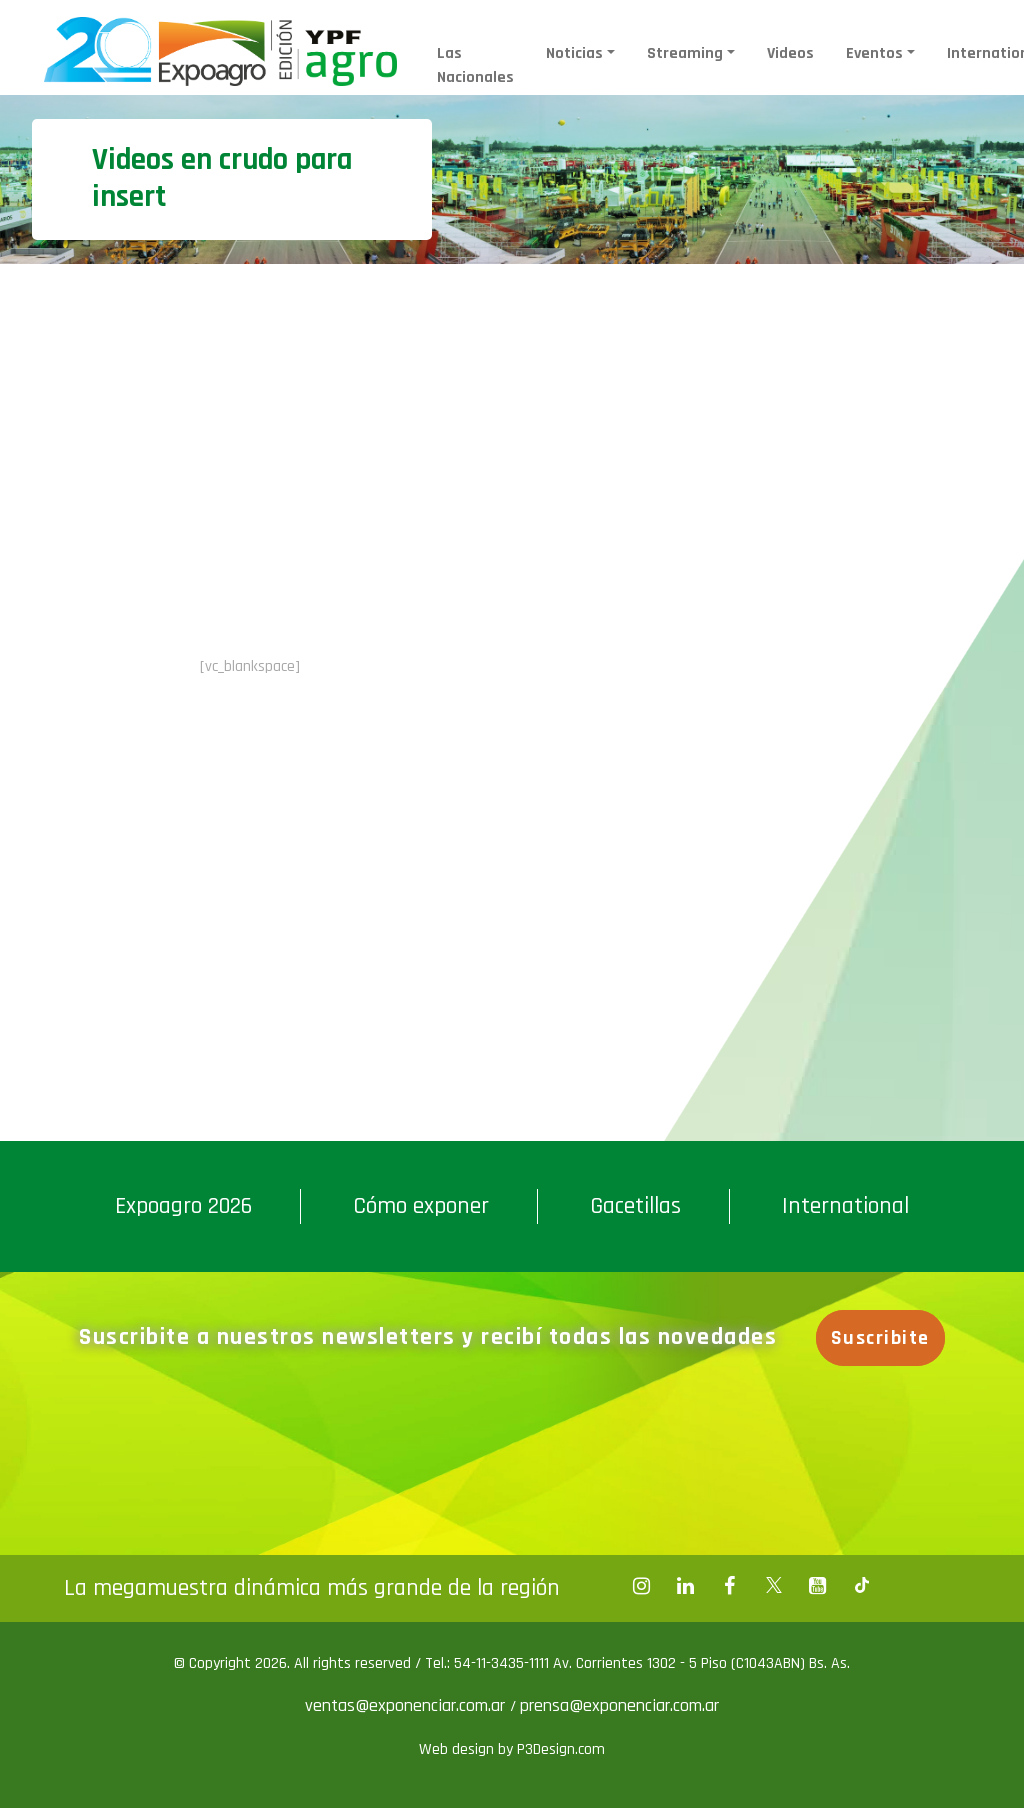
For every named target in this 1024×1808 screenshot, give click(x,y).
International (845, 1206)
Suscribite (880, 1338)
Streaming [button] (685, 53)
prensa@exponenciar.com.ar (619, 1705)
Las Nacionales (475, 65)
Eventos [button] (874, 53)
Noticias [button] (574, 53)
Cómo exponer (421, 1206)
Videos (790, 53)
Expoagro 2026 (183, 1206)
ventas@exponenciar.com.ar (407, 1705)
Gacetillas (635, 1206)
